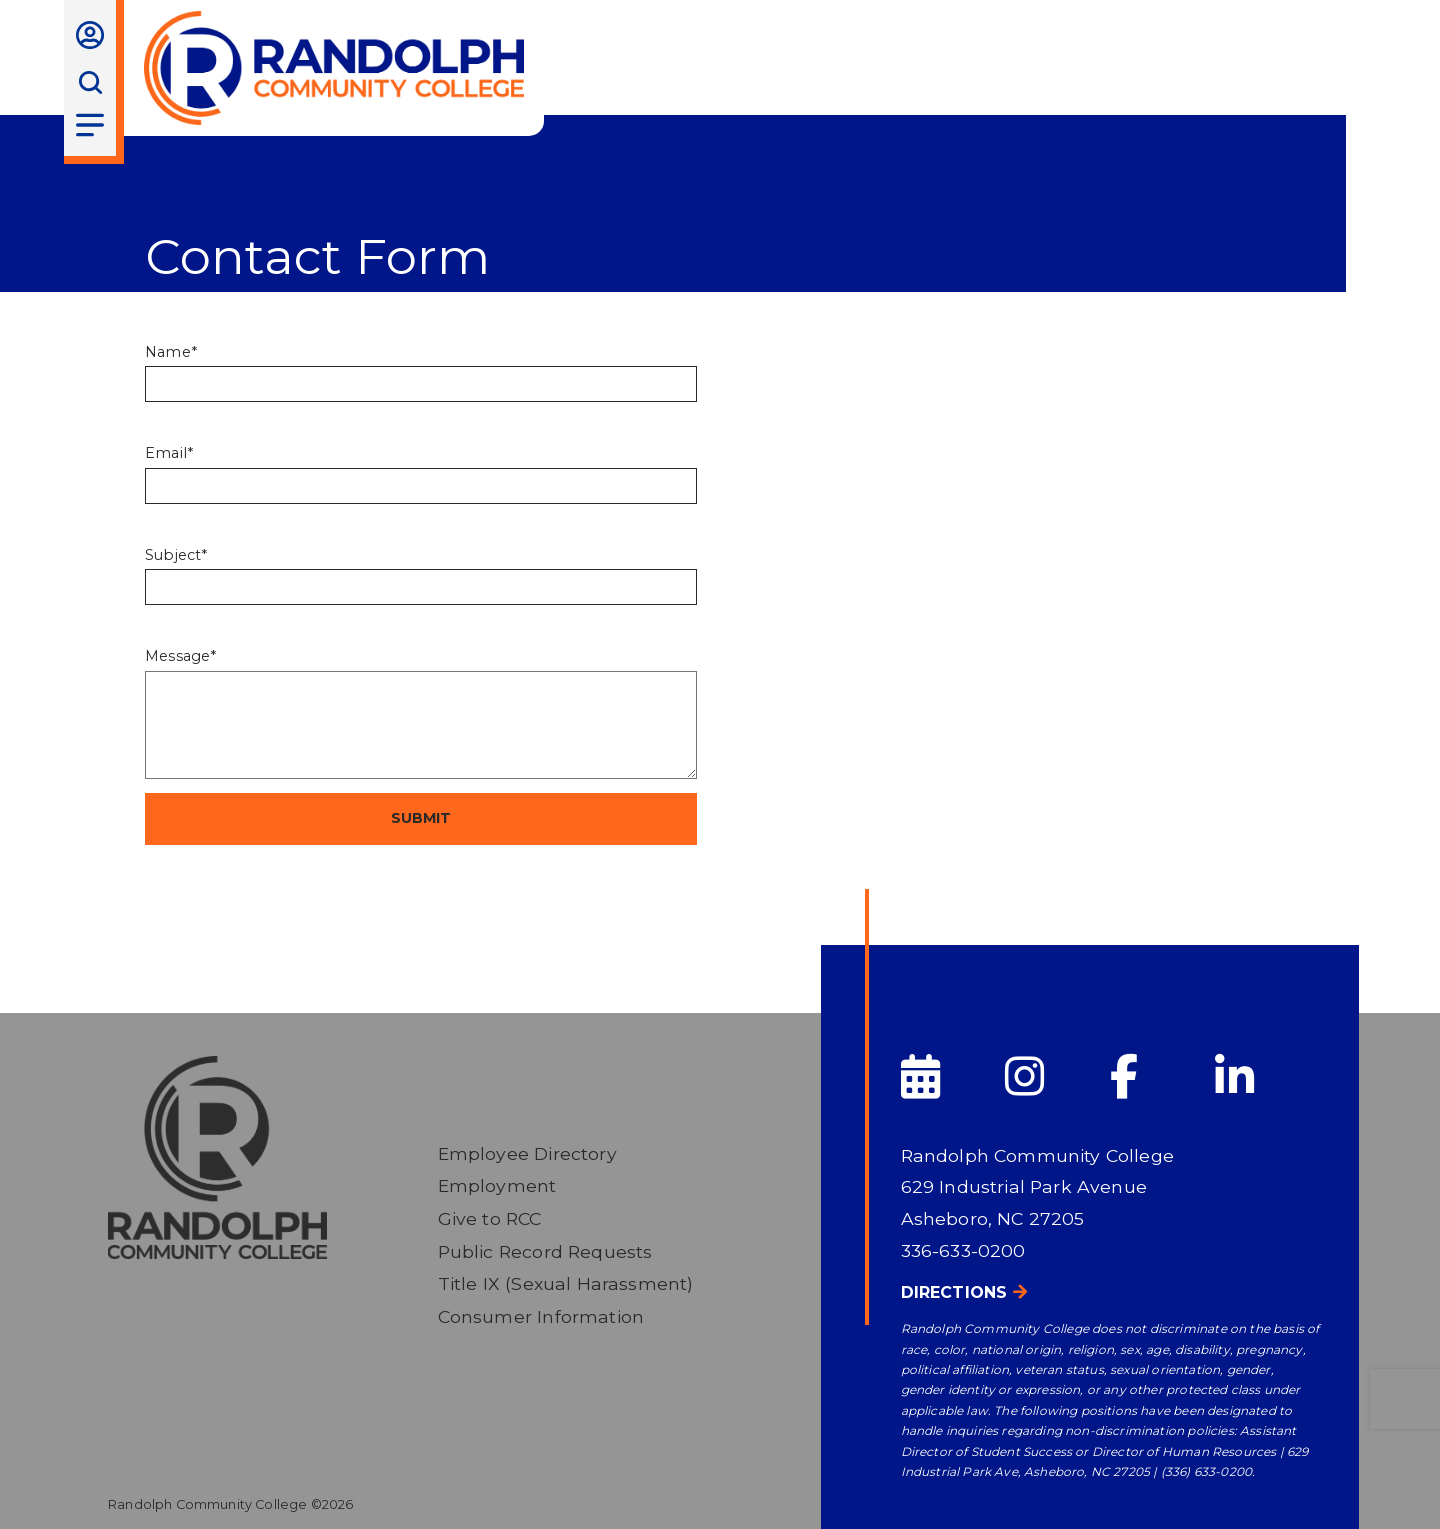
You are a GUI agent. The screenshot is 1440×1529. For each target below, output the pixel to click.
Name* (171, 352)
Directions (954, 1292)
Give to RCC (490, 1218)
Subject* (176, 555)
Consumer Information (541, 1316)
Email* (169, 453)
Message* (180, 656)
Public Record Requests (545, 1251)
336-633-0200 (963, 1250)
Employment (497, 1185)
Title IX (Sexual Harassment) (566, 1283)
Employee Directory (527, 1153)
